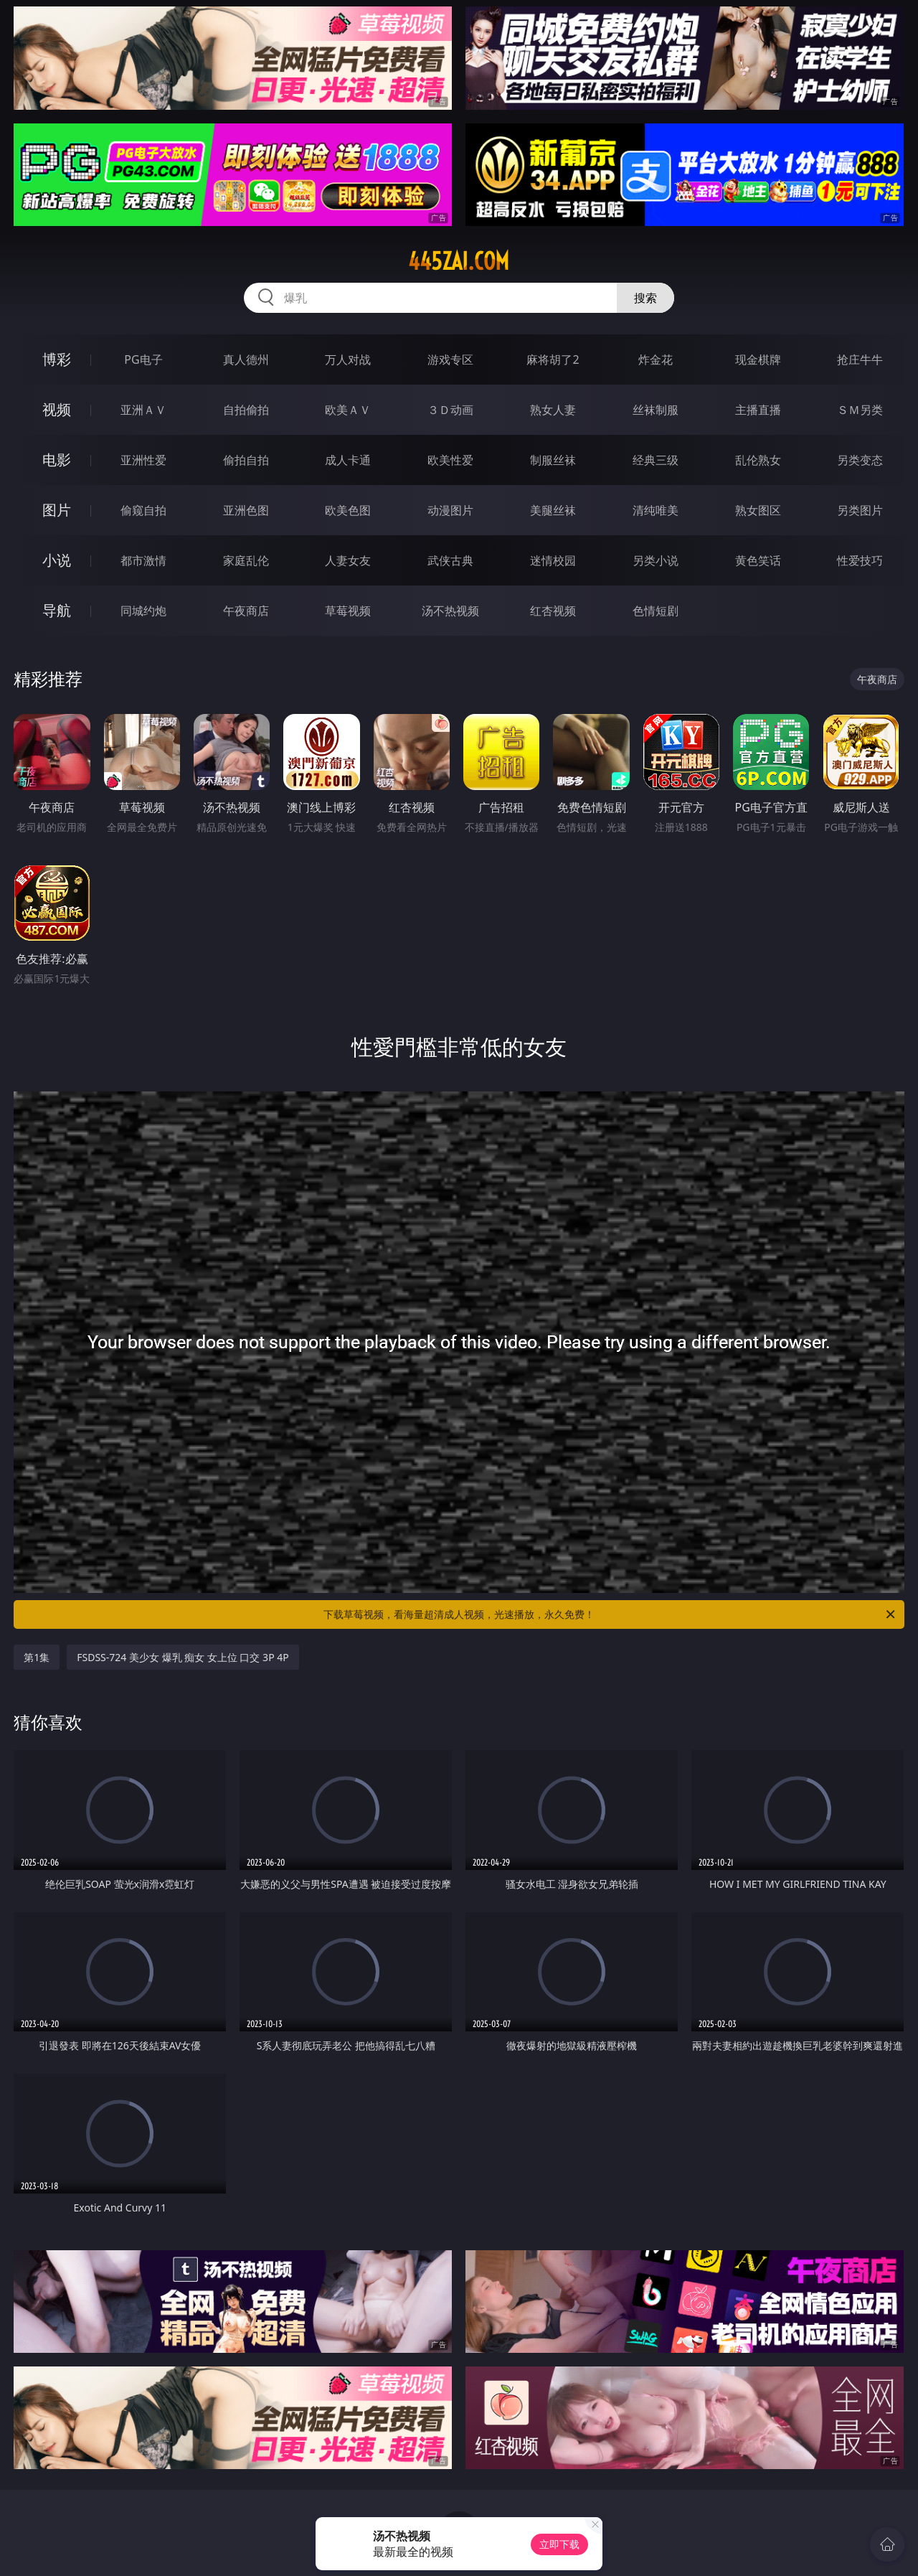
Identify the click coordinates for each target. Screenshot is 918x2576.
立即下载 (559, 2544)
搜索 (645, 298)
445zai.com (458, 261)
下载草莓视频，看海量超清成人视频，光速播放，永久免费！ (610, 1614)
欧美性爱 (450, 460)
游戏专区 (450, 359)
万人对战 (348, 359)
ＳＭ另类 (860, 410)
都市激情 (143, 560)
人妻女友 (348, 560)
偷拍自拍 (246, 460)
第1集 (36, 1657)
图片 (56, 510)
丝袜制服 (655, 410)
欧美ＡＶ (348, 410)
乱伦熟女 (758, 460)
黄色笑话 (758, 560)
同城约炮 (143, 611)
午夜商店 (246, 611)
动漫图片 (450, 510)
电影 (56, 459)
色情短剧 (655, 611)
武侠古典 (450, 560)
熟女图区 (758, 510)
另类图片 (860, 510)
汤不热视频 (450, 611)
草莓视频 (348, 611)
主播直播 (758, 410)
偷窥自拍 (143, 510)
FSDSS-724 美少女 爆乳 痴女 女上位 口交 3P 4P (183, 1657)
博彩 (56, 359)
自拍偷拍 (246, 410)
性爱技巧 (860, 560)
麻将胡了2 (552, 359)
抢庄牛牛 (860, 359)
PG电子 (143, 359)
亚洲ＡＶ (143, 410)
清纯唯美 (655, 510)
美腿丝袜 (553, 510)
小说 (56, 560)
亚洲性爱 (143, 460)
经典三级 (655, 460)
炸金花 (655, 359)
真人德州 (246, 359)
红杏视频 (553, 611)
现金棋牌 (758, 359)
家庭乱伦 (246, 560)
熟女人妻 (553, 410)
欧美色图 (348, 510)
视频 (56, 409)
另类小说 (655, 560)
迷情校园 (553, 560)
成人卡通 (348, 460)
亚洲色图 (246, 510)
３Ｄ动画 (450, 410)
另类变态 (860, 460)
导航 (56, 610)
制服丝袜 (553, 460)
